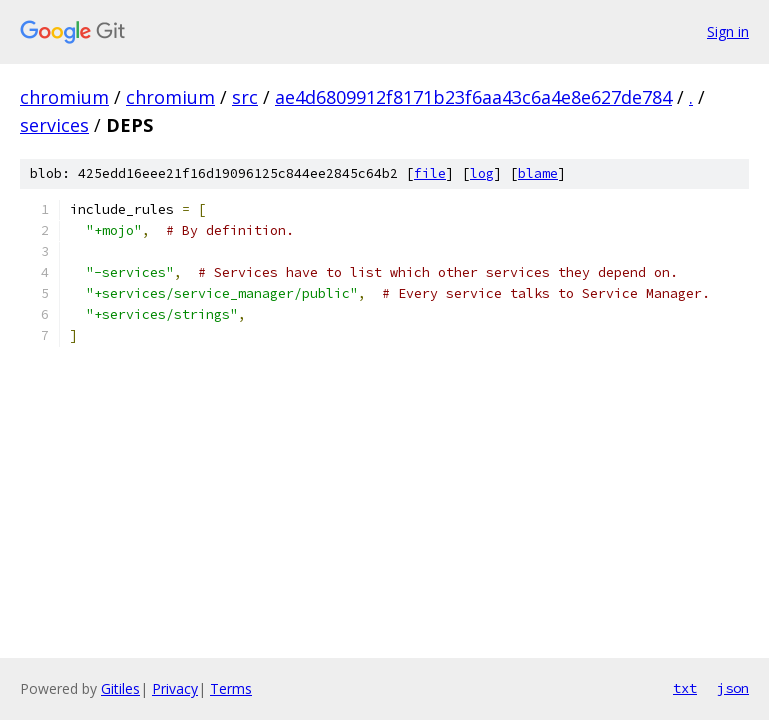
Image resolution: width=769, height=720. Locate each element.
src (245, 97)
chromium (64, 97)
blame (538, 173)
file (430, 173)
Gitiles (120, 688)
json (733, 688)
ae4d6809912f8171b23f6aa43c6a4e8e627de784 (473, 97)
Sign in (728, 31)
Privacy (175, 688)
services (54, 125)
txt (685, 688)
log (482, 173)
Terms (231, 688)
